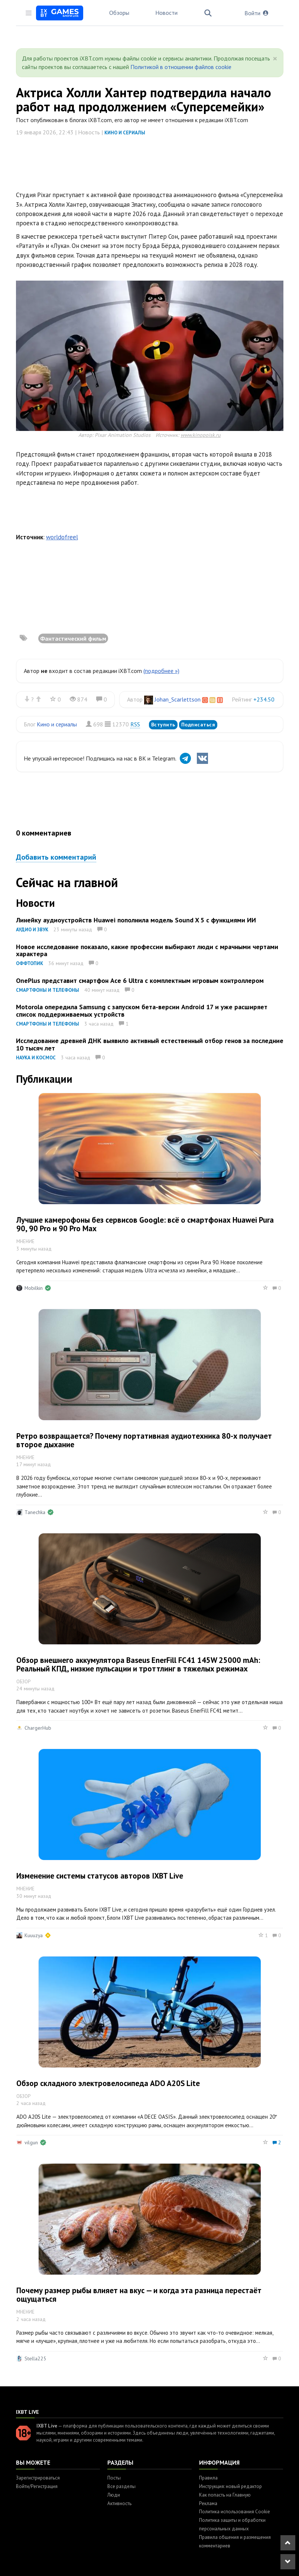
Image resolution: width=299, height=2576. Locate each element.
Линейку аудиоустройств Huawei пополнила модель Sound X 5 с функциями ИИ (136, 920)
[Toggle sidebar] (28, 13)
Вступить (163, 724)
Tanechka (35, 1512)
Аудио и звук (32, 929)
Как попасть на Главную (225, 2495)
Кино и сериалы (124, 133)
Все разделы (121, 2486)
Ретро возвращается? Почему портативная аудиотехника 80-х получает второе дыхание (144, 1440)
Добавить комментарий (56, 857)
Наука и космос (36, 1058)
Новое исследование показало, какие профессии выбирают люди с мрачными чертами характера (147, 950)
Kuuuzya (34, 1935)
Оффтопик (29, 963)
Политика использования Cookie (234, 2511)
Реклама (208, 2503)
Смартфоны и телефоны (47, 990)
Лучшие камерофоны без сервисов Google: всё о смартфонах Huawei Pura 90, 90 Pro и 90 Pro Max (145, 1224)
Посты (114, 2478)
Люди (113, 2495)
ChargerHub (38, 1728)
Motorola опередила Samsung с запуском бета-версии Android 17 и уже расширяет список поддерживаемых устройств (141, 1011)
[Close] (275, 58)
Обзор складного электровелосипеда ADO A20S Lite (108, 2083)
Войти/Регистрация (37, 2486)
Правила (208, 2478)
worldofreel (62, 537)
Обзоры (119, 12)
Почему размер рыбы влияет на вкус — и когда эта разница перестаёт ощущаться (138, 2294)
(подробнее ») (161, 670)
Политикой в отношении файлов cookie (180, 67)
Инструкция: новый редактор (230, 2486)
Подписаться (198, 724)
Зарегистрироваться (38, 2478)
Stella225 (35, 2358)
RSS (135, 724)
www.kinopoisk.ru (201, 434)
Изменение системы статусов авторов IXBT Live (99, 1876)
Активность (119, 2503)
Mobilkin (34, 1288)
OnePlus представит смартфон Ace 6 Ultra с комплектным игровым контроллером (140, 980)
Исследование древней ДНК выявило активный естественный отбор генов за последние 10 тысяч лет (149, 1044)
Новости (166, 12)
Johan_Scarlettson (178, 699)
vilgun (31, 2142)
